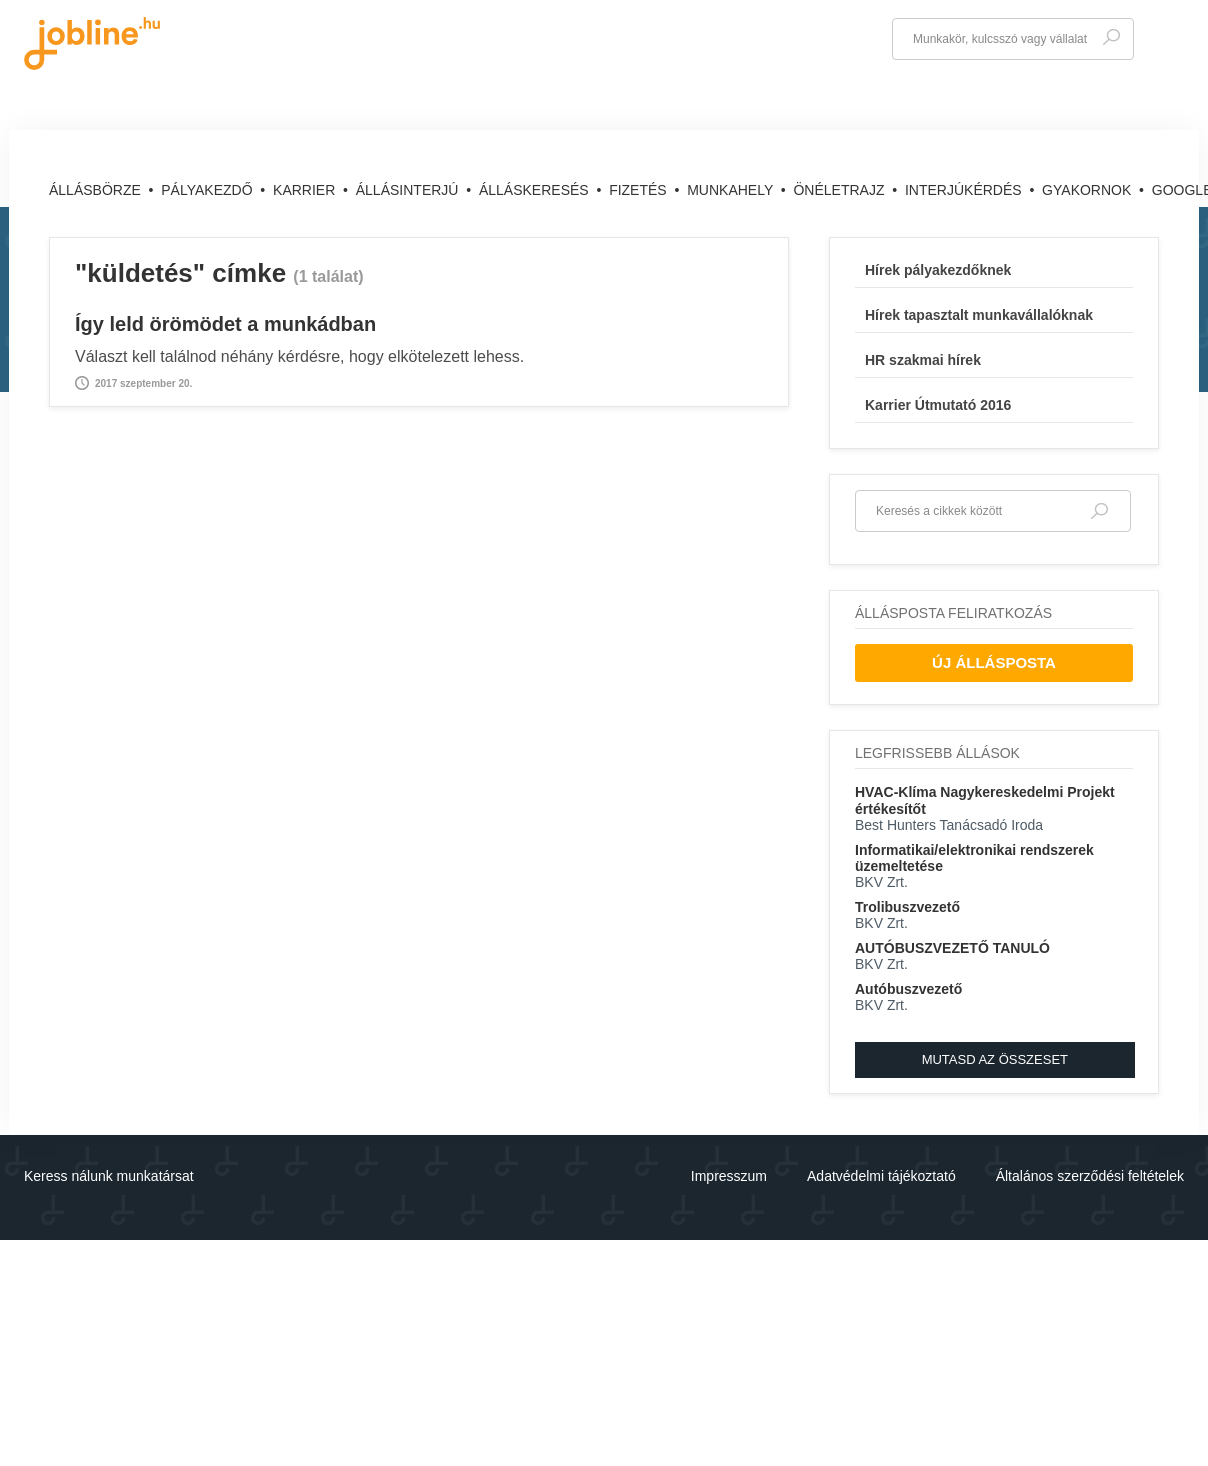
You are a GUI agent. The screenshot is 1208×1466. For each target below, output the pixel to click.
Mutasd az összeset (995, 1059)
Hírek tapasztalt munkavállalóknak (979, 315)
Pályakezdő (208, 190)
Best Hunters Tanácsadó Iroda (949, 825)
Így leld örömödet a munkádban (225, 324)
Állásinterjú (409, 190)
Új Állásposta (994, 662)
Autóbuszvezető (908, 989)
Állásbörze (97, 190)
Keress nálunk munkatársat (109, 1176)
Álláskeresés (536, 190)
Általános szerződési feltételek (1090, 1176)
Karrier (306, 190)
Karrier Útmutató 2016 (938, 405)
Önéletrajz (840, 190)
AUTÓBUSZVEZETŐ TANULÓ (952, 948)
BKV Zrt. (881, 882)
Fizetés (639, 190)
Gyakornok (1088, 190)
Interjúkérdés (965, 190)
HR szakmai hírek (923, 360)
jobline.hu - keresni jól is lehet (92, 43)
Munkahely (732, 190)
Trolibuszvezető (907, 907)
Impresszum (729, 1176)
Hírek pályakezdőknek (938, 270)
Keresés (1111, 37)
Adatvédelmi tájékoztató (881, 1176)
